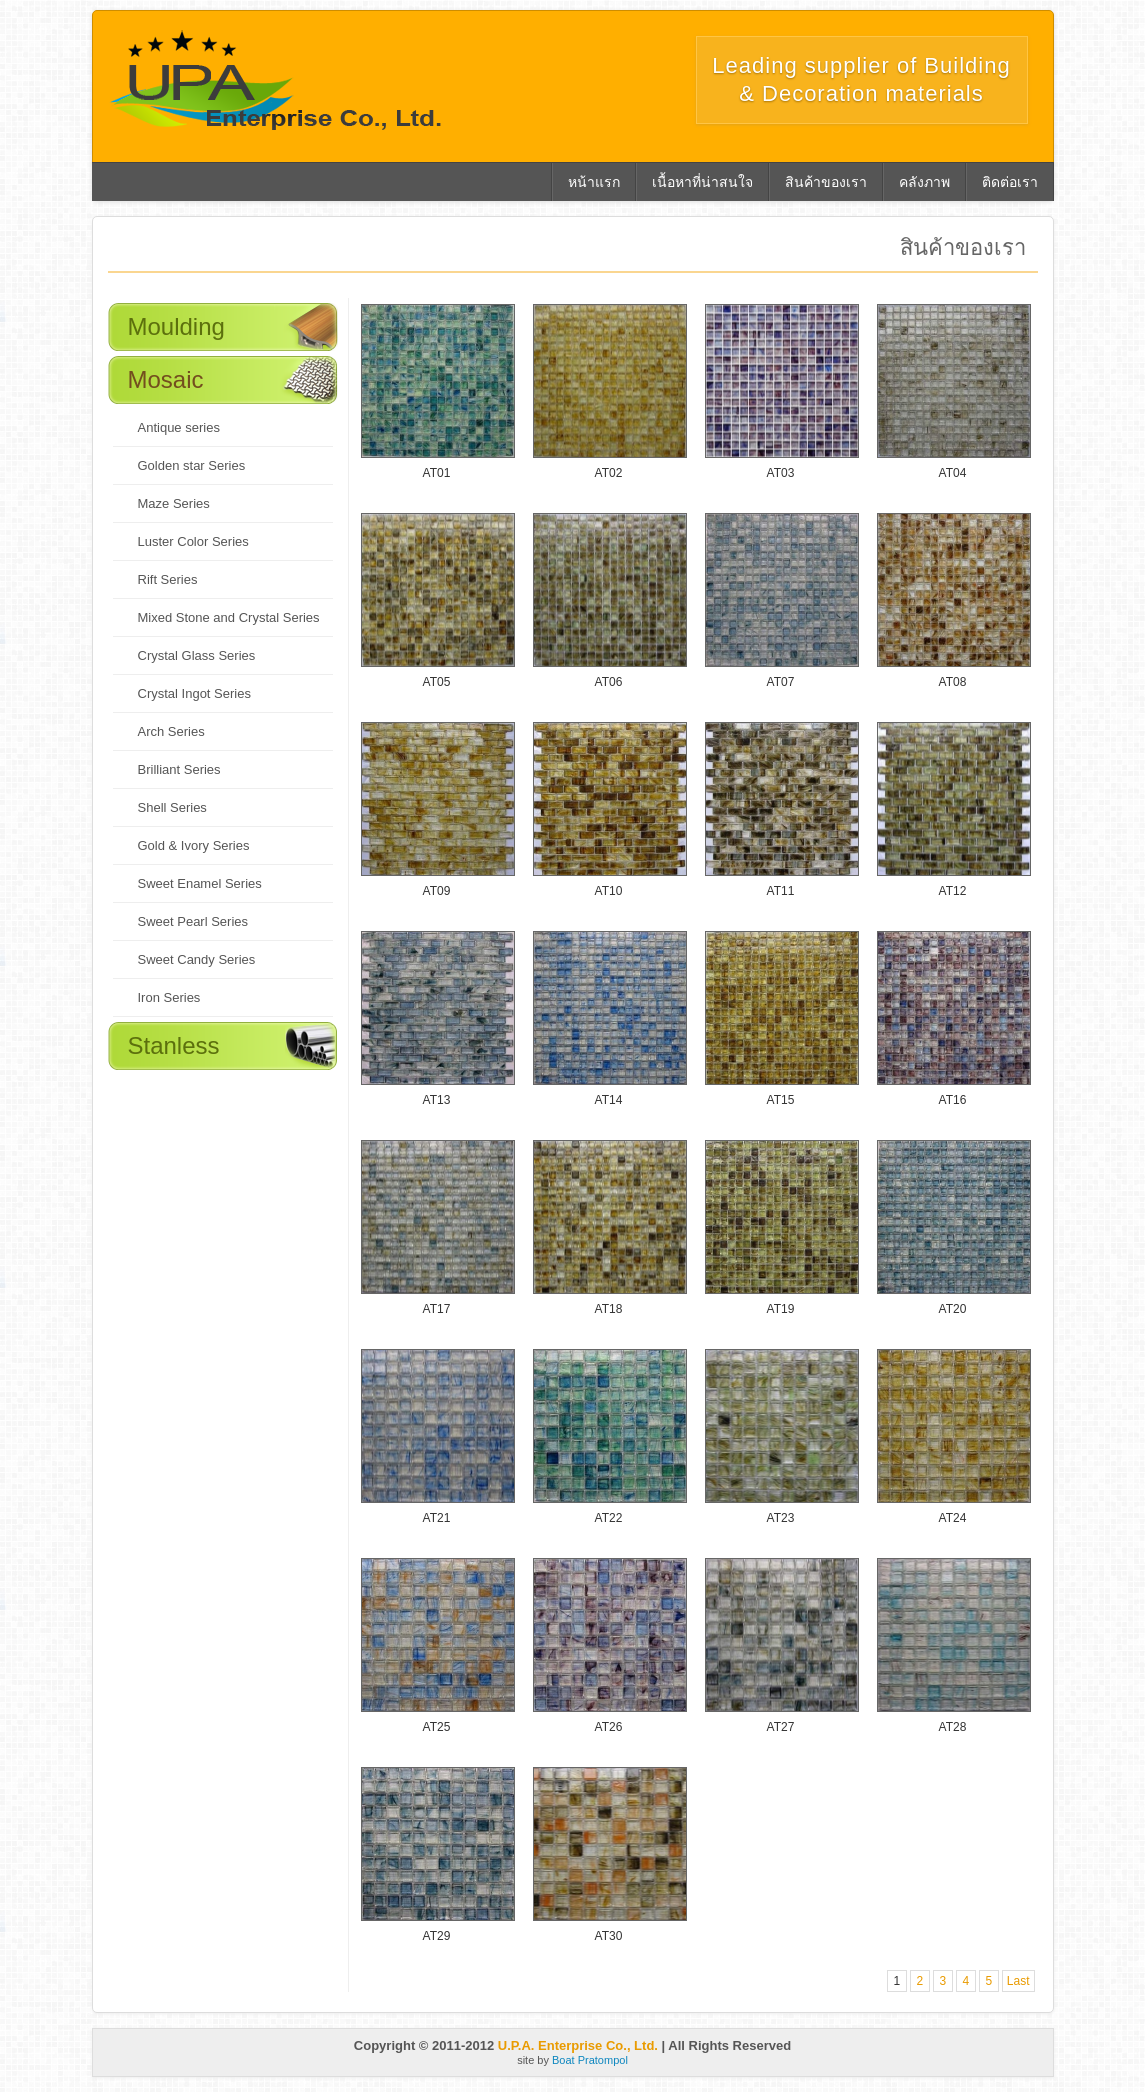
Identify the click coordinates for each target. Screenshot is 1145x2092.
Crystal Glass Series (197, 655)
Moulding (176, 326)
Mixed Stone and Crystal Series (229, 617)
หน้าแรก (594, 182)
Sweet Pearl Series (193, 921)
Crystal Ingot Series (194, 693)
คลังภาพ (924, 182)
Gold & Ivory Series (194, 845)
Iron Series (169, 997)
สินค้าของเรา (826, 182)
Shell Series (172, 807)
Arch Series (171, 731)
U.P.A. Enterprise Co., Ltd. (578, 2045)
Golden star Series (192, 465)
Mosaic (166, 379)
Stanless (174, 1045)
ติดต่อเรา (1010, 182)
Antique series (179, 427)
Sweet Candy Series (197, 959)
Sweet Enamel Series (200, 883)
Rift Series (168, 579)
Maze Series (174, 503)
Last (1018, 1981)
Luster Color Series (193, 541)
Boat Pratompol (590, 2060)
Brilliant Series (179, 769)
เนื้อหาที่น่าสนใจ (702, 182)
